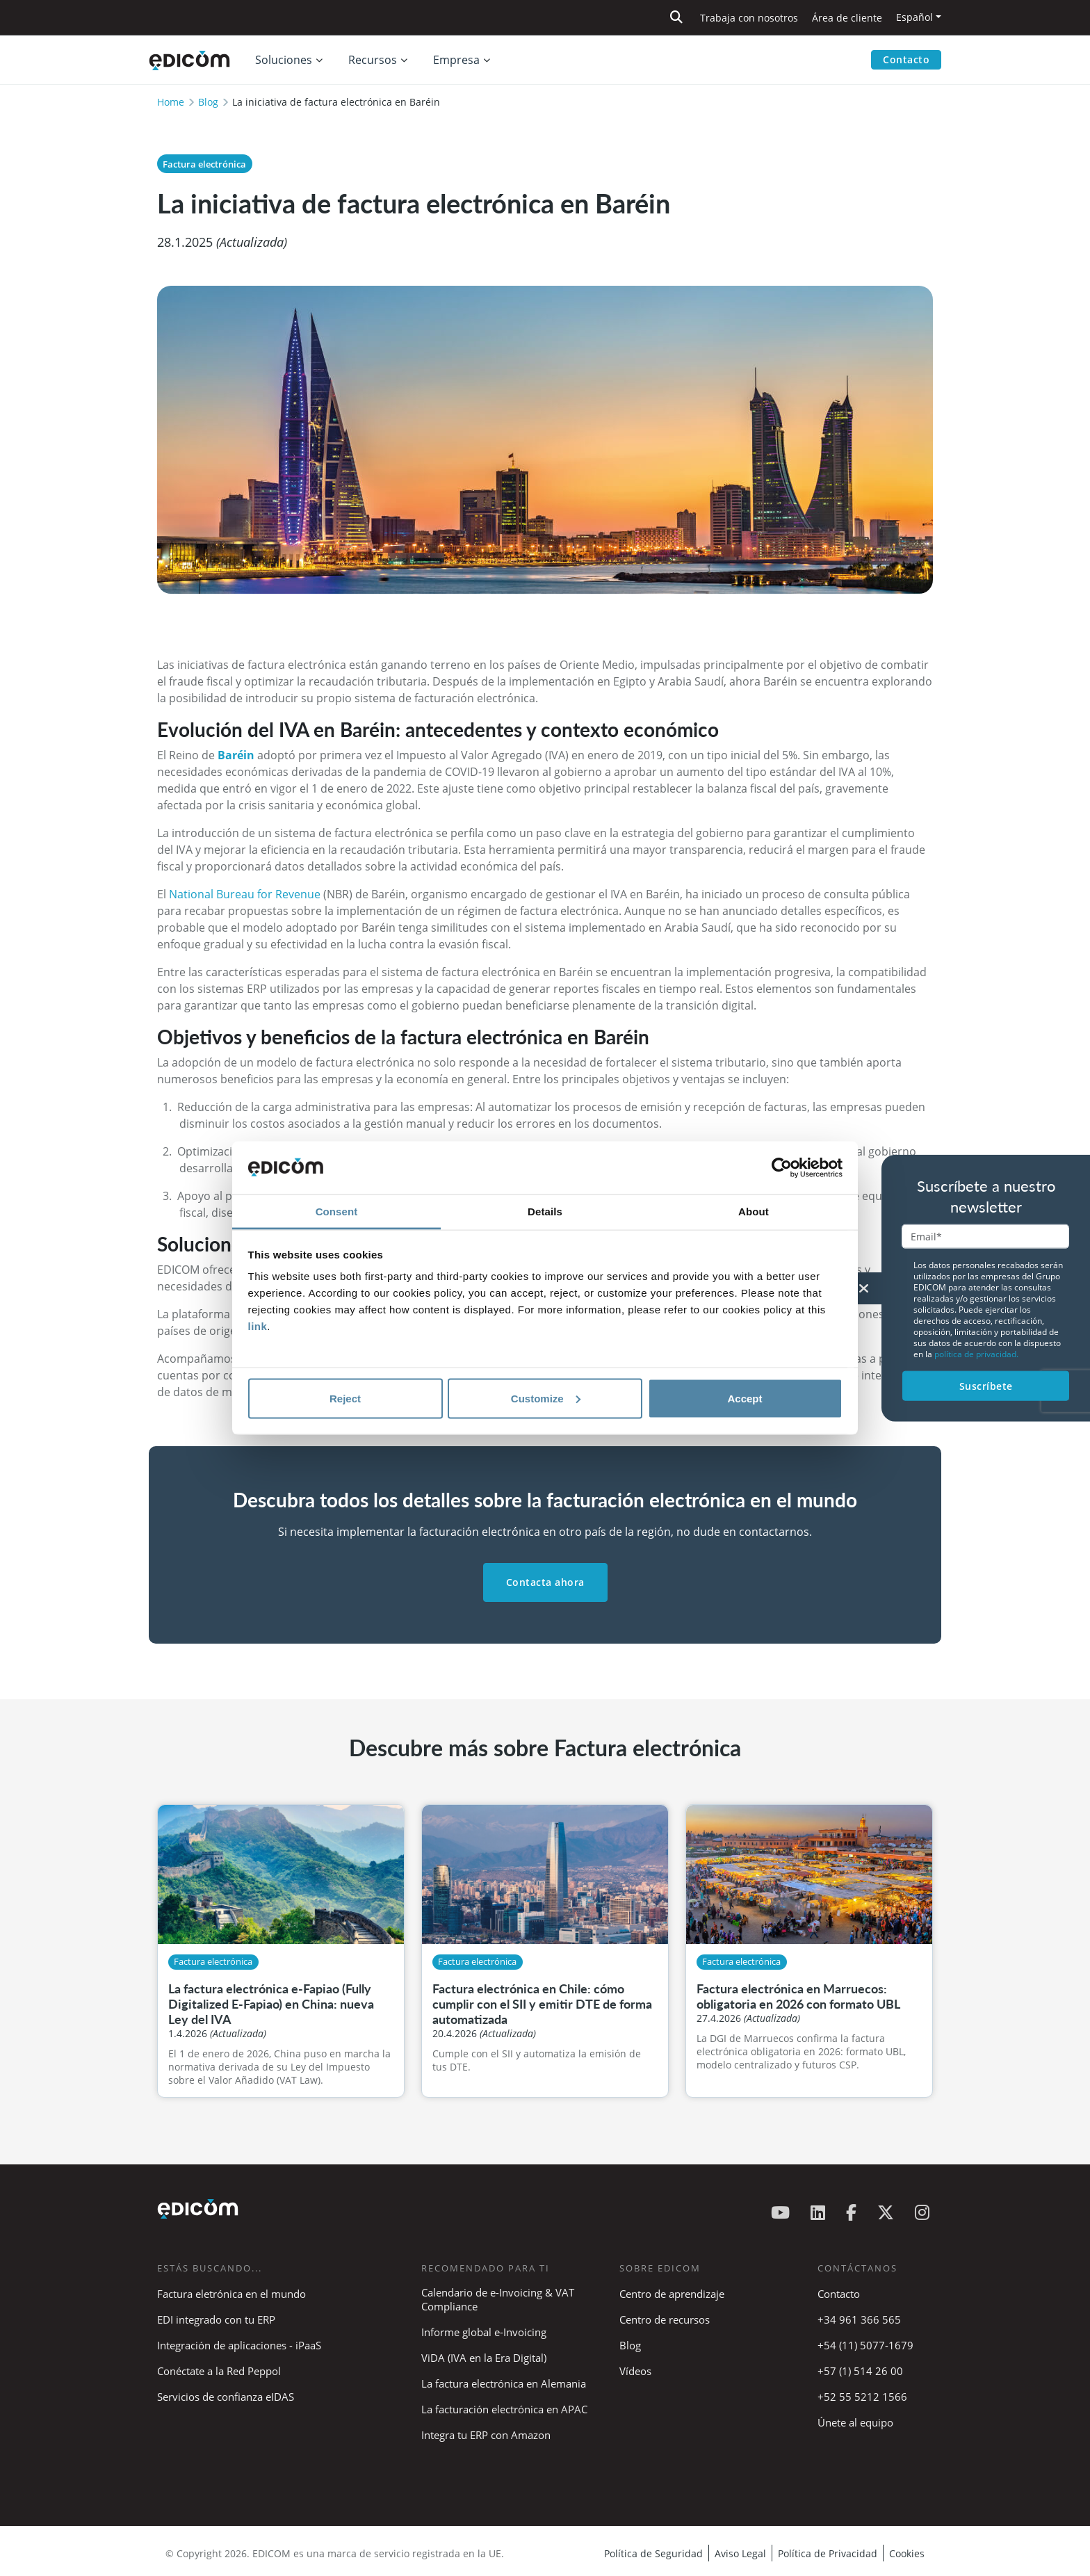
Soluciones (283, 59)
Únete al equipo (855, 2422)
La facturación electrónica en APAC (504, 2409)
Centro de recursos (664, 2319)
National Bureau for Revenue (244, 894)
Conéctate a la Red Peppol (219, 2371)
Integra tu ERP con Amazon (486, 2435)
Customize (545, 1398)
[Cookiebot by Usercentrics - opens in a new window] (782, 1168)
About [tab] (753, 1211)
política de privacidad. (976, 1353)
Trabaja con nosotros (749, 17)
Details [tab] (545, 1211)
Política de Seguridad (653, 2553)
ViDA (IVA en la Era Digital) (483, 2358)
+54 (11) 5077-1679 (865, 2345)
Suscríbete (986, 1385)
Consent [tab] (337, 1211)
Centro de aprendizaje (671, 2294)
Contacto (906, 59)
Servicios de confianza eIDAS (225, 2397)
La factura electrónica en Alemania (503, 2383)
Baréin (236, 755)
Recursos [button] (372, 59)
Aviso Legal (740, 2553)
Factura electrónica (204, 164)
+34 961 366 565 (859, 2319)
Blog (208, 101)
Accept (744, 1398)
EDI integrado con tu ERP (216, 2319)
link (258, 1326)
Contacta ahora (545, 1582)
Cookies (907, 2553)
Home (170, 101)
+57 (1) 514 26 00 (860, 2371)
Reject (345, 1398)
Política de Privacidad (827, 2553)
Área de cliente (847, 17)
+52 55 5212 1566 (862, 2397)
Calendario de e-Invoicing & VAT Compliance (497, 2299)
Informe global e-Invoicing (483, 2332)
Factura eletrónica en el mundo (231, 2294)
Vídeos (635, 2371)
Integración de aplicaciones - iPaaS (239, 2345)
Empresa (456, 59)
